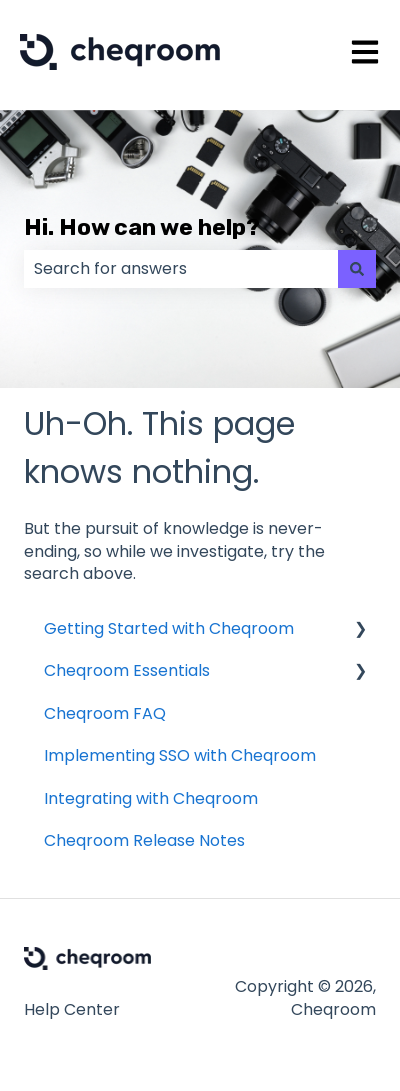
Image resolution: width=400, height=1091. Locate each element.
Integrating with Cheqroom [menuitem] (151, 798)
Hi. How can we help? (142, 227)
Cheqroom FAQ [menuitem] (105, 713)
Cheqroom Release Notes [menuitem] (144, 840)
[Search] (357, 269)
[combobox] (181, 269)
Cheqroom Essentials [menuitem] (127, 670)
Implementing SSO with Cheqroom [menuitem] (180, 755)
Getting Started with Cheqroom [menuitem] (169, 628)
